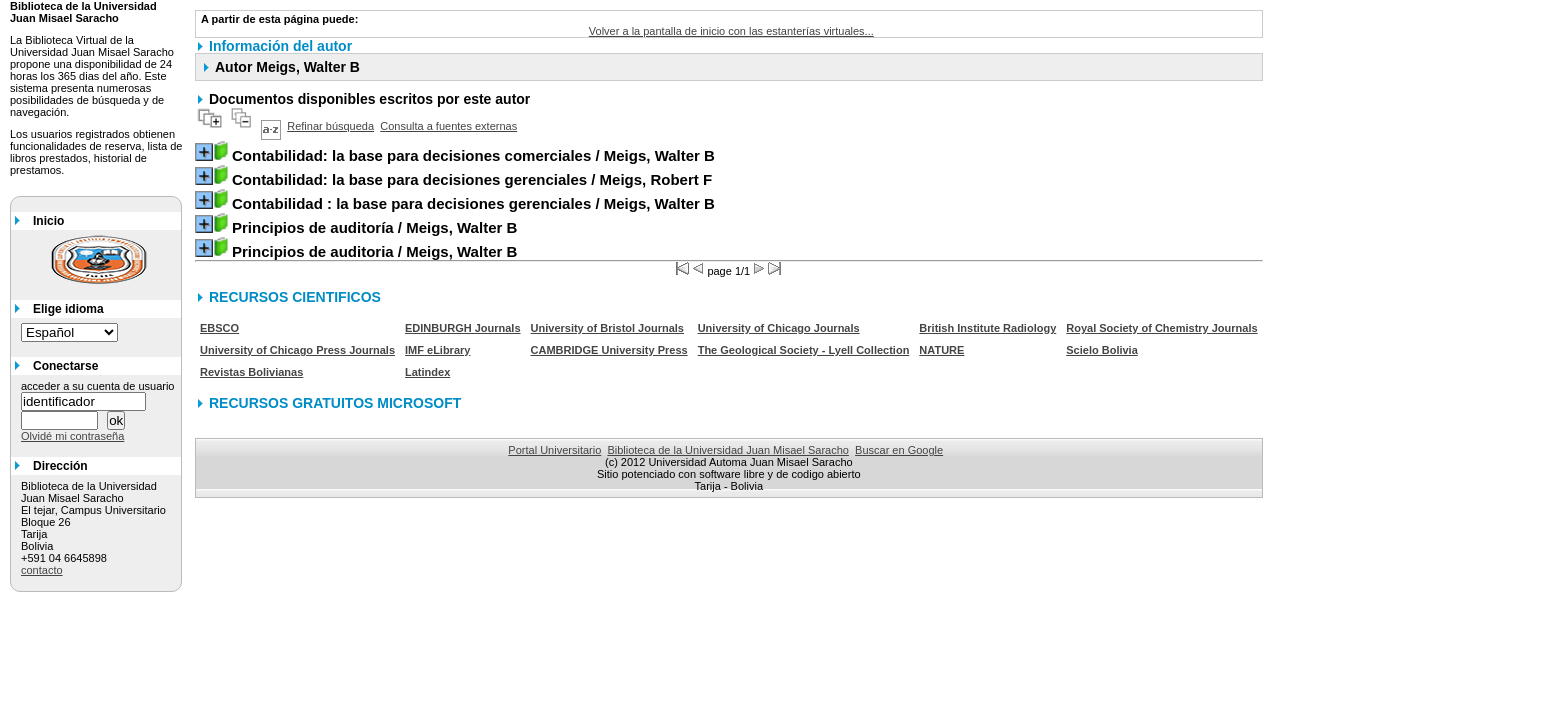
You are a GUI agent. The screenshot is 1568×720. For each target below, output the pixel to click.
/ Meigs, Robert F (472, 179)
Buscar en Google (899, 450)
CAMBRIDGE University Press (609, 350)
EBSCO (219, 328)
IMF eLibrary (437, 350)
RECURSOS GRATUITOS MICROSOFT (335, 403)
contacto (42, 570)
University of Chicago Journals (779, 328)
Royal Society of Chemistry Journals (1161, 328)
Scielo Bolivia (1102, 350)
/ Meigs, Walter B (473, 155)
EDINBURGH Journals (463, 328)
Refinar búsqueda (330, 126)
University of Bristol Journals (607, 328)
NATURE (941, 350)
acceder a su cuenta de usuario (98, 386)
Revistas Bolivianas (251, 372)
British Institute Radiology (987, 328)
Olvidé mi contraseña (72, 436)
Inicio (48, 221)
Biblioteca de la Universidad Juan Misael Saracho (728, 450)
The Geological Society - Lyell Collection (804, 350)
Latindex (427, 372)
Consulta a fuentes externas (448, 126)
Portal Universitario (554, 450)
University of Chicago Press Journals (297, 350)
